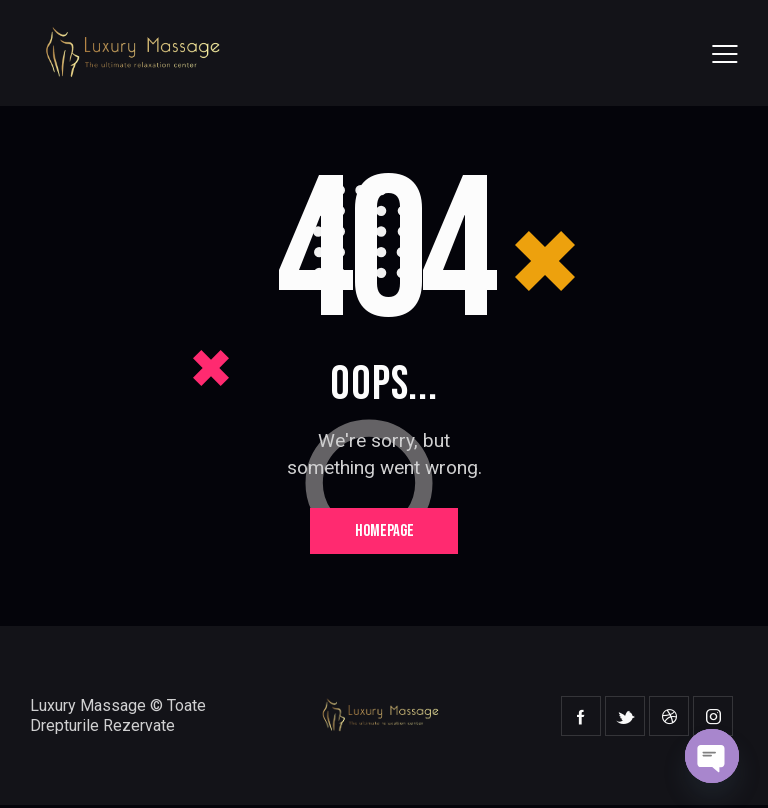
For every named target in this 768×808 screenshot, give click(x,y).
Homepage (384, 532)
